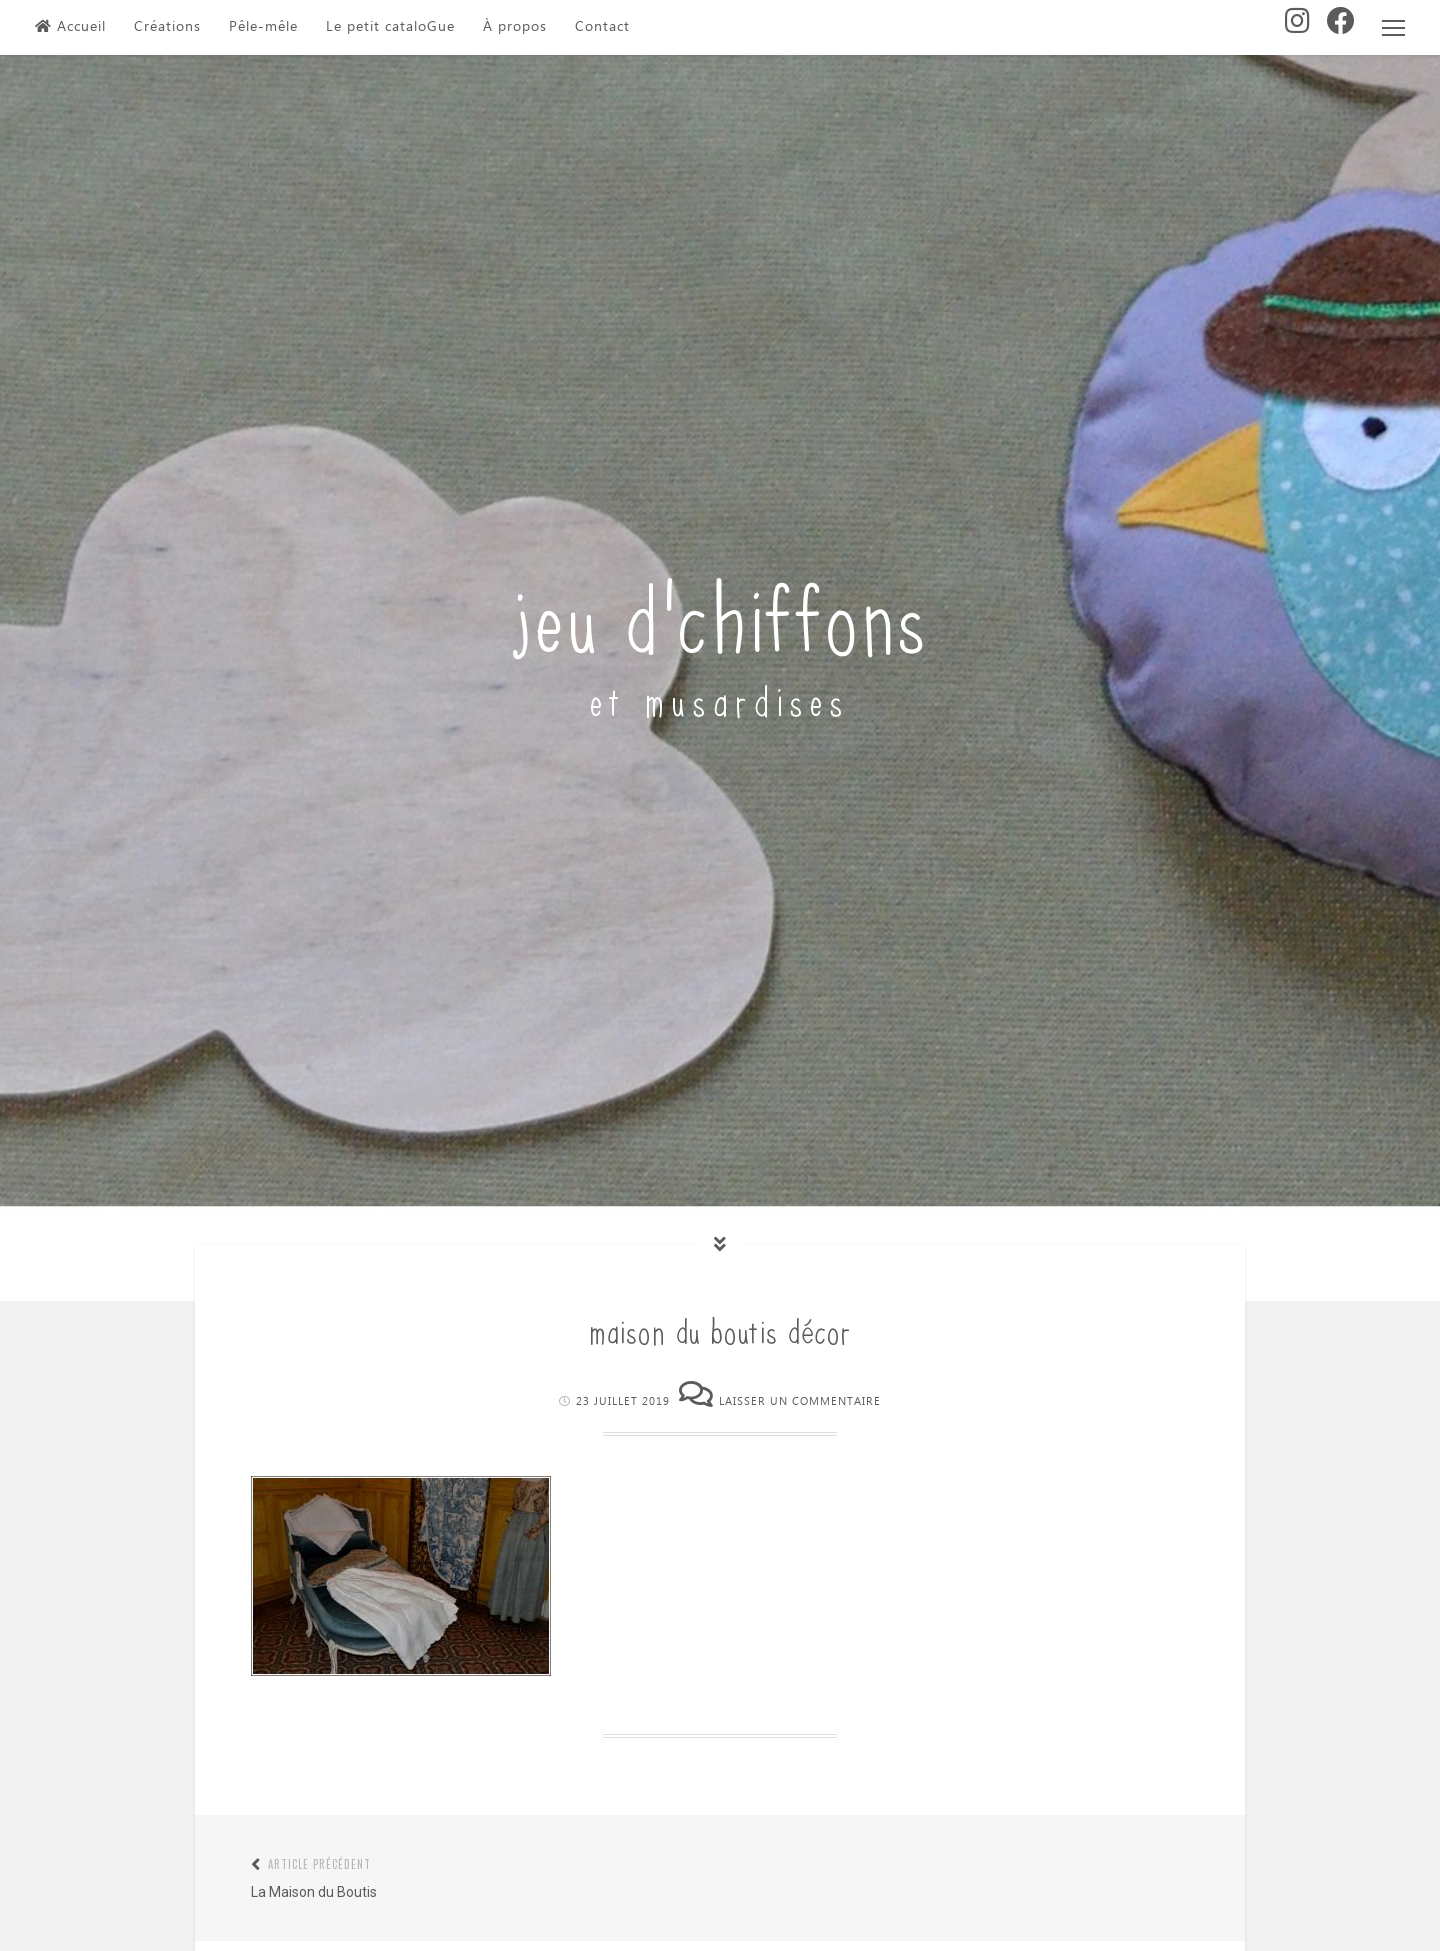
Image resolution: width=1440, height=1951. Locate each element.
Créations (167, 27)
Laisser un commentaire (800, 1401)
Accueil (70, 27)
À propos (515, 27)
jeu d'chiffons (720, 612)
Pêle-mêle (263, 27)
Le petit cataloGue (390, 27)
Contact (602, 27)
